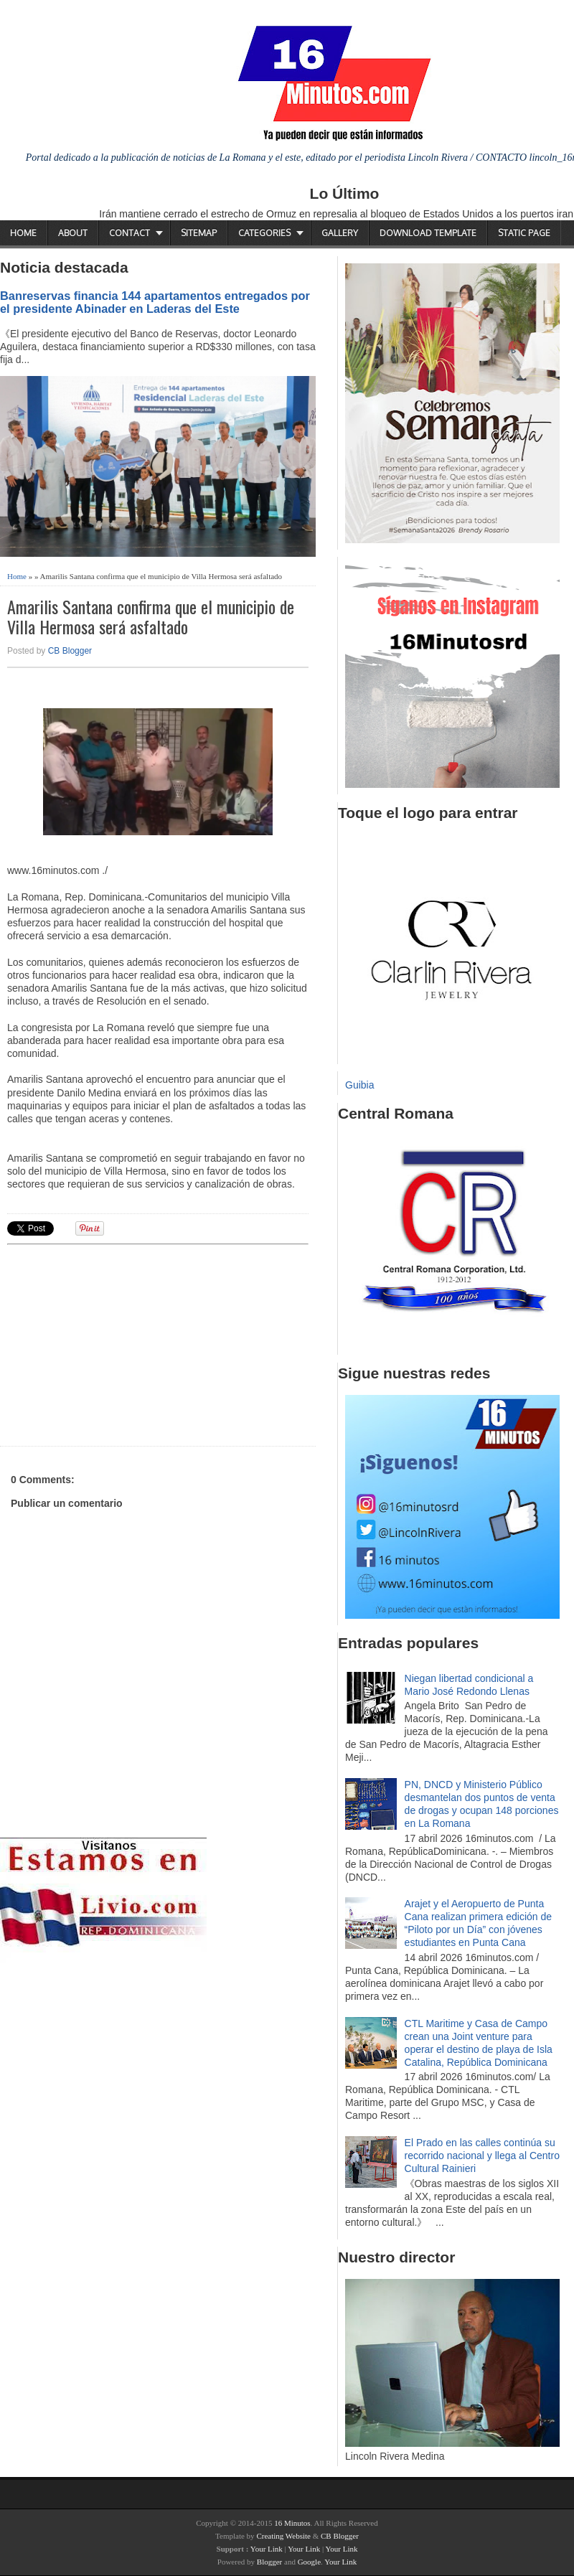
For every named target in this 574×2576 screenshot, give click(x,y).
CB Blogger (70, 651)
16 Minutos (292, 2523)
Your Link (266, 2548)
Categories (264, 232)
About (73, 232)
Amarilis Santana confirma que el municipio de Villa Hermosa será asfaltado (150, 617)
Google (309, 2561)
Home (23, 232)
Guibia (359, 1085)
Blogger (269, 2561)
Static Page (524, 232)
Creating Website (283, 2536)
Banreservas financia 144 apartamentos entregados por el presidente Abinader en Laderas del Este (155, 302)
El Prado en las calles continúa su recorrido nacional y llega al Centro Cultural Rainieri (482, 2155)
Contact (129, 232)
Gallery (339, 232)
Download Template (428, 232)
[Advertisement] (118, 1343)
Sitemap (199, 232)
